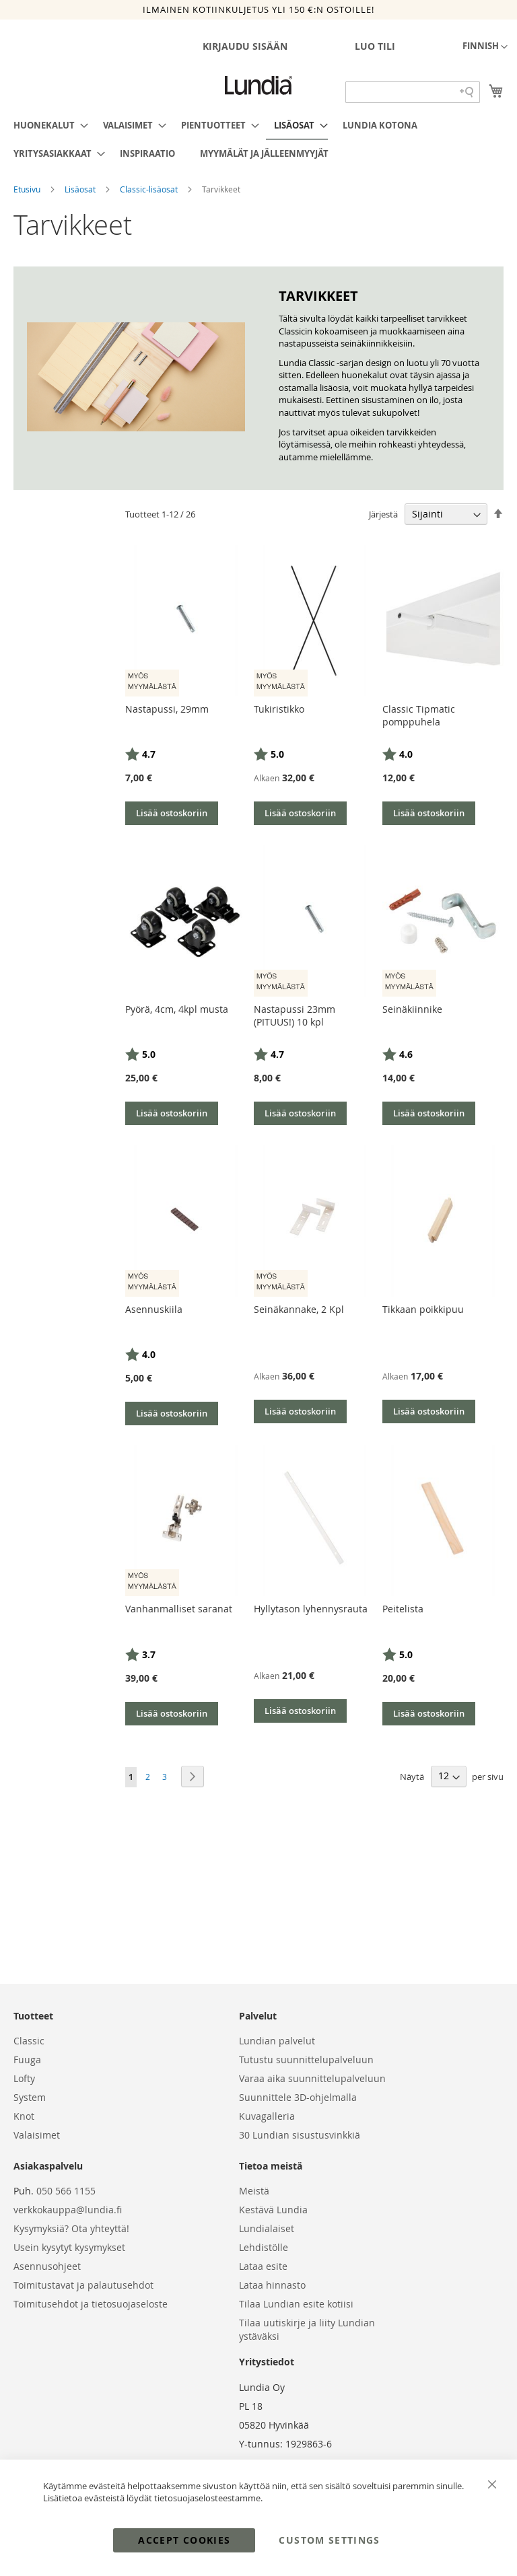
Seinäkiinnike (412, 1009)
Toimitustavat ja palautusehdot (83, 2285)
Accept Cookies (184, 2540)
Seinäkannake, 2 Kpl (299, 1309)
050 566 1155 (66, 2190)
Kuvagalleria (267, 2116)
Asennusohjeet (47, 2266)
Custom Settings (329, 2540)
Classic (28, 2040)
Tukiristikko (279, 709)
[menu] (258, 139)
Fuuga (27, 2059)
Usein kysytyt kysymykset (69, 2247)
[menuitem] (46, 125)
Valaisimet (36, 2134)
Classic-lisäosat (150, 189)
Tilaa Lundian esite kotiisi (296, 2303)
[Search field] (412, 92)
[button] (485, 47)
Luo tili (375, 46)
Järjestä (383, 514)
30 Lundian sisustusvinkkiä (299, 2134)
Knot (23, 2116)
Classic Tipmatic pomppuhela (418, 715)
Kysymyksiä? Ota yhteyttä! (71, 2228)
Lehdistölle (263, 2247)
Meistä (254, 2190)
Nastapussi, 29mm (167, 709)
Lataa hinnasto (272, 2285)
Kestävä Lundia (273, 2209)
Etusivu (27, 189)
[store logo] (258, 85)
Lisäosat (81, 189)
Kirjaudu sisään (245, 46)
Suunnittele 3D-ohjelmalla (298, 2097)
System (29, 2097)
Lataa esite (263, 2266)
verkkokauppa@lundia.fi (67, 2209)
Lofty (24, 2078)
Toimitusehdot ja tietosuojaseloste (90, 2303)
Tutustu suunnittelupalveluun (306, 2059)
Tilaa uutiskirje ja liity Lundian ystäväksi (307, 2329)
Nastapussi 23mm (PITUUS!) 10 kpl (294, 1015)
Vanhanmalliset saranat (178, 1608)
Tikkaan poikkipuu (423, 1309)
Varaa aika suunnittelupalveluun (312, 2078)
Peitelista (402, 1608)
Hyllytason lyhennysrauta (311, 1608)
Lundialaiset (266, 2228)
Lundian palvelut (277, 2040)
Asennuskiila (153, 1309)
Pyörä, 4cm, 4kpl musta (176, 1009)
